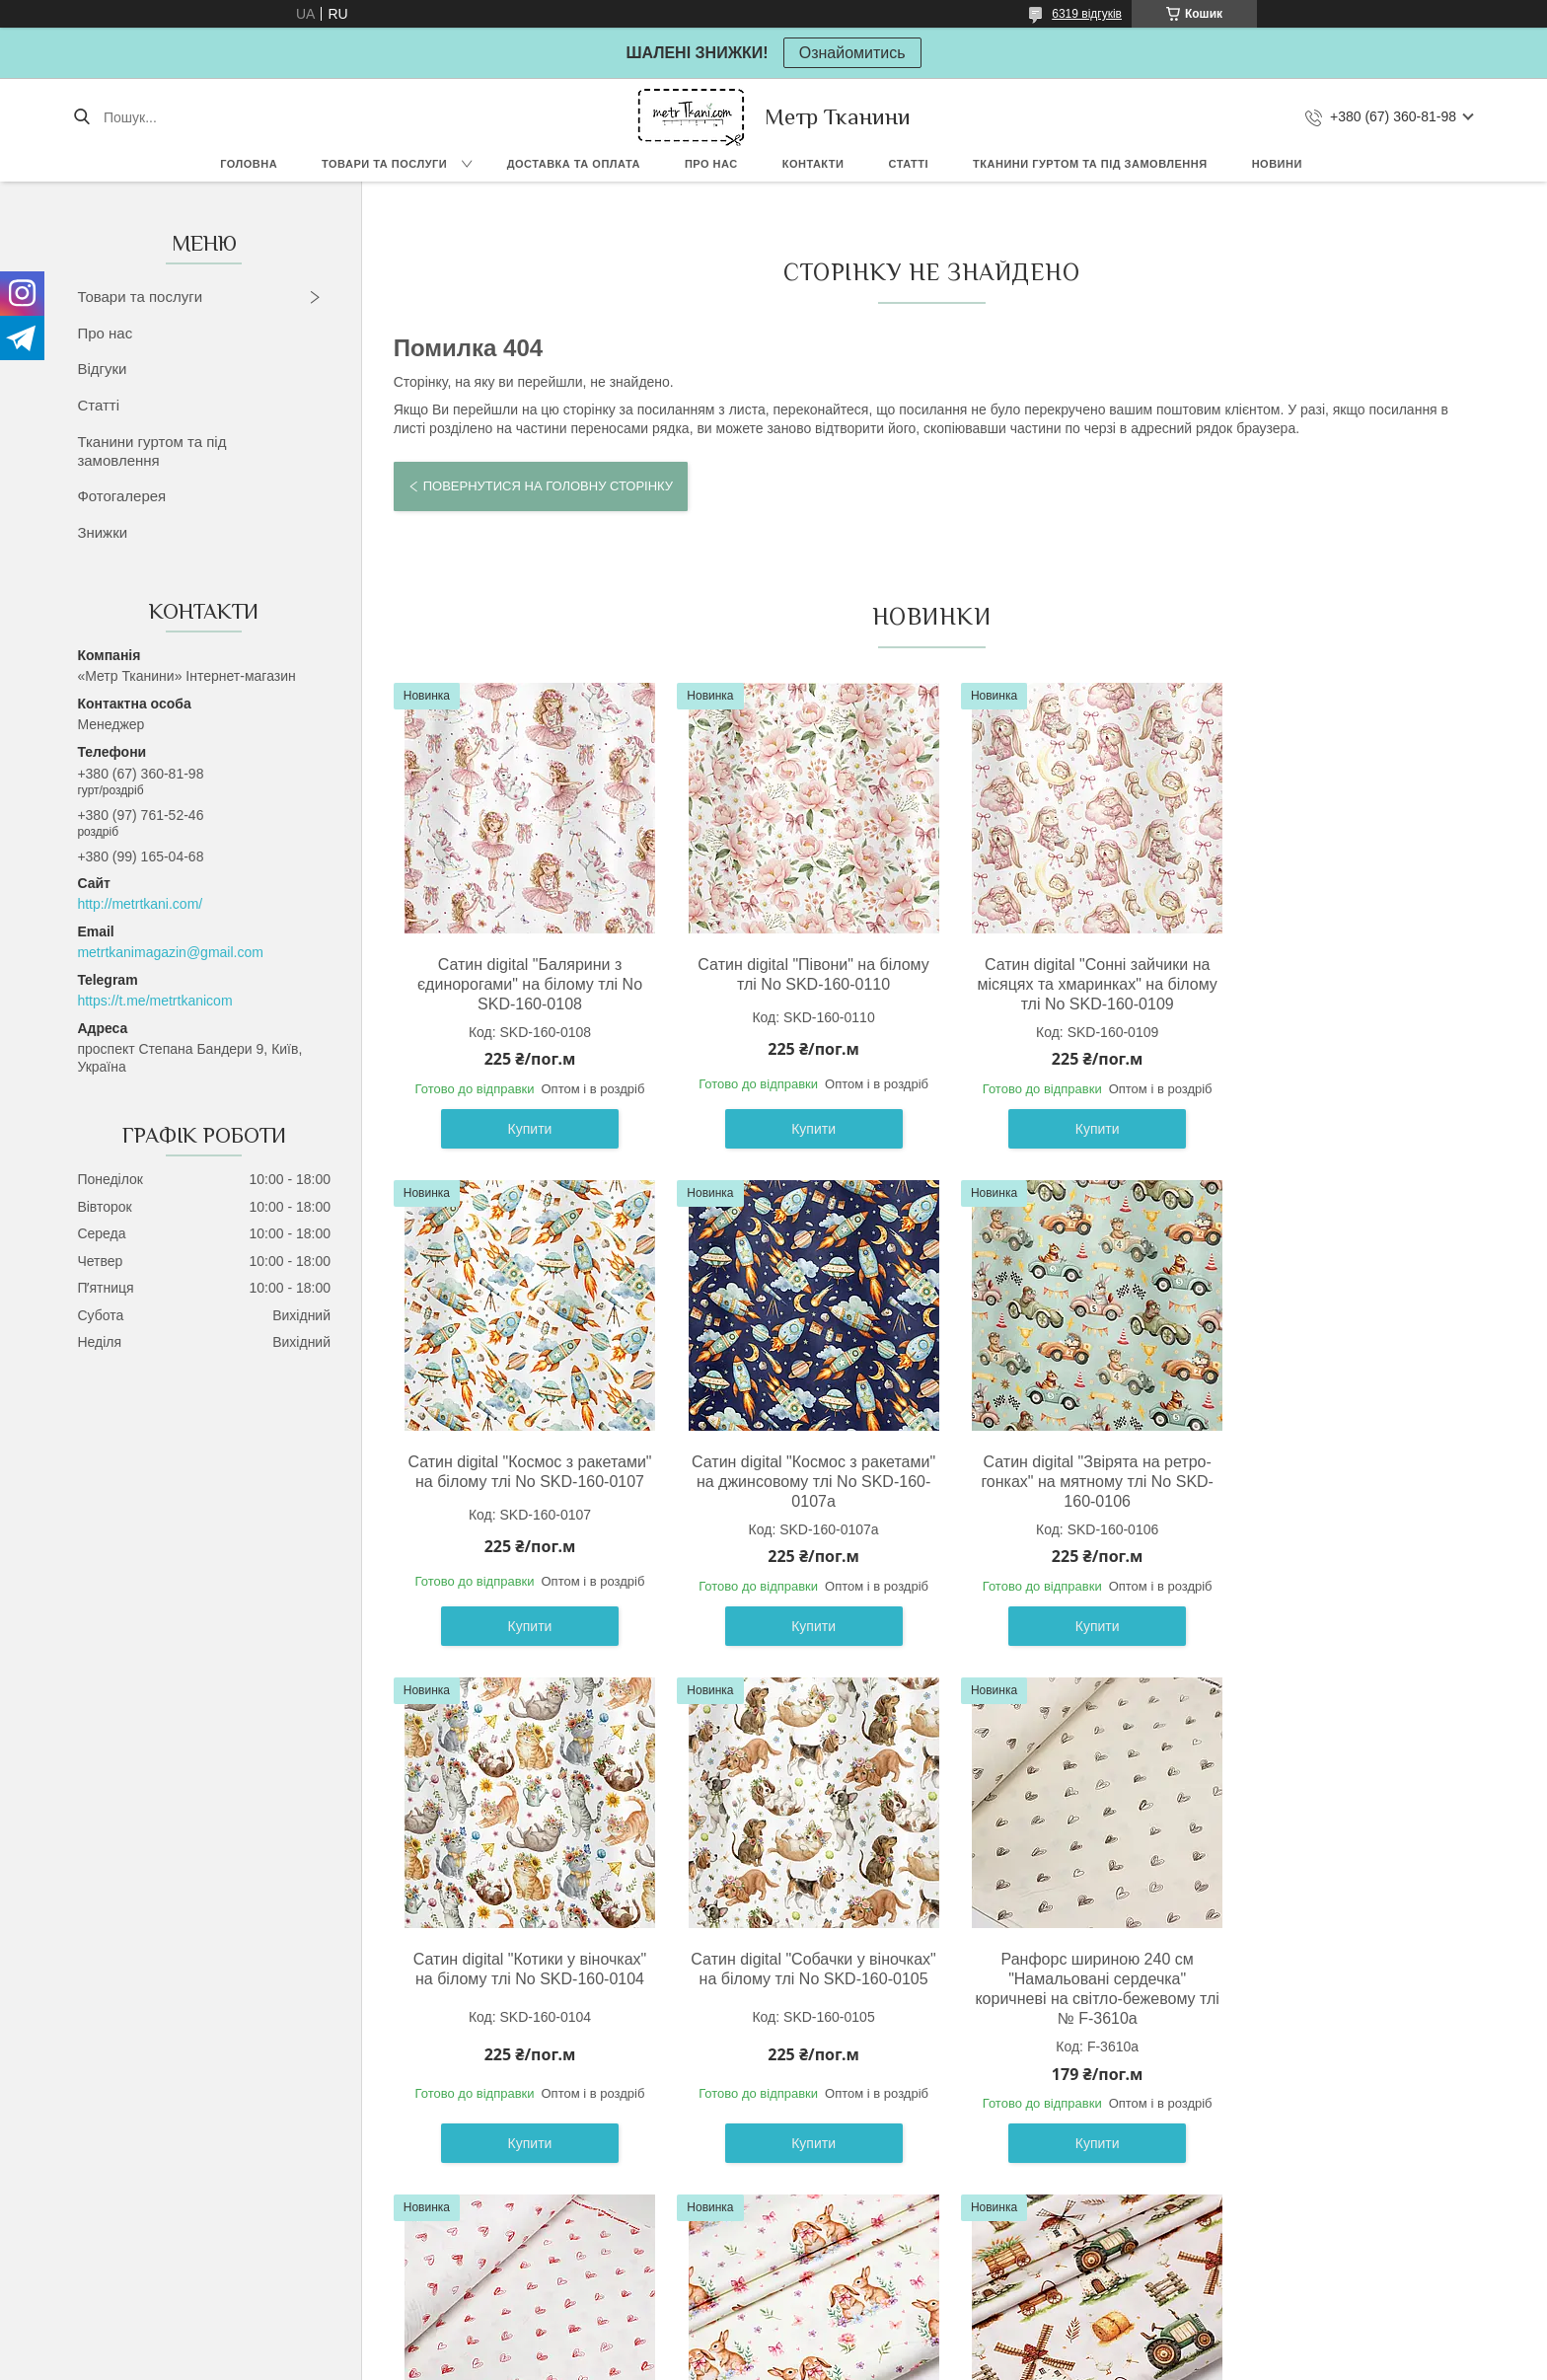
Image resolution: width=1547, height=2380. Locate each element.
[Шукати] (81, 117)
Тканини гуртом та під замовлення (1090, 164)
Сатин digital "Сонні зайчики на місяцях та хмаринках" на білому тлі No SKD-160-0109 (1067, 984)
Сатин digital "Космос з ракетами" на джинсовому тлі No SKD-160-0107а (523, 1481)
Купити (524, 1129)
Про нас (711, 164)
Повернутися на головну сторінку (548, 486)
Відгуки (101, 368)
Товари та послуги (384, 164)
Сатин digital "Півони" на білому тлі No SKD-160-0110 (795, 974)
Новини (1277, 164)
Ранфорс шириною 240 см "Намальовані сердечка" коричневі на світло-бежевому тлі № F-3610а (523, 1989)
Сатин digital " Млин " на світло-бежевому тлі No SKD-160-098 (1338, 1969)
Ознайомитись (852, 52)
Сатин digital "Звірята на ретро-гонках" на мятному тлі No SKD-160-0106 (796, 1481)
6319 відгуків (1087, 14)
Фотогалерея (121, 495)
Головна (248, 164)
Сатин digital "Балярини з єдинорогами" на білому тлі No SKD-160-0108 (523, 984)
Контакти (813, 164)
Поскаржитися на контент (794, 2361)
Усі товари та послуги (923, 2226)
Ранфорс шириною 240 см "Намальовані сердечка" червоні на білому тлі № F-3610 (795, 1979)
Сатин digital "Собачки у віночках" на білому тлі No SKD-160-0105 (1339, 1481)
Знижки (102, 532)
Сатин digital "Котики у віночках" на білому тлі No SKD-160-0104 (1067, 1471)
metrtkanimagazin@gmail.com (170, 952)
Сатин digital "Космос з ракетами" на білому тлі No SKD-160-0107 (1339, 984)
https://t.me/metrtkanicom (154, 1000)
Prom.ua (866, 2343)
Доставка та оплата (573, 164)
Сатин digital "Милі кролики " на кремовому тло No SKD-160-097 (1067, 1979)
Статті (908, 164)
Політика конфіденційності (947, 2361)
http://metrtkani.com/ (139, 904)
